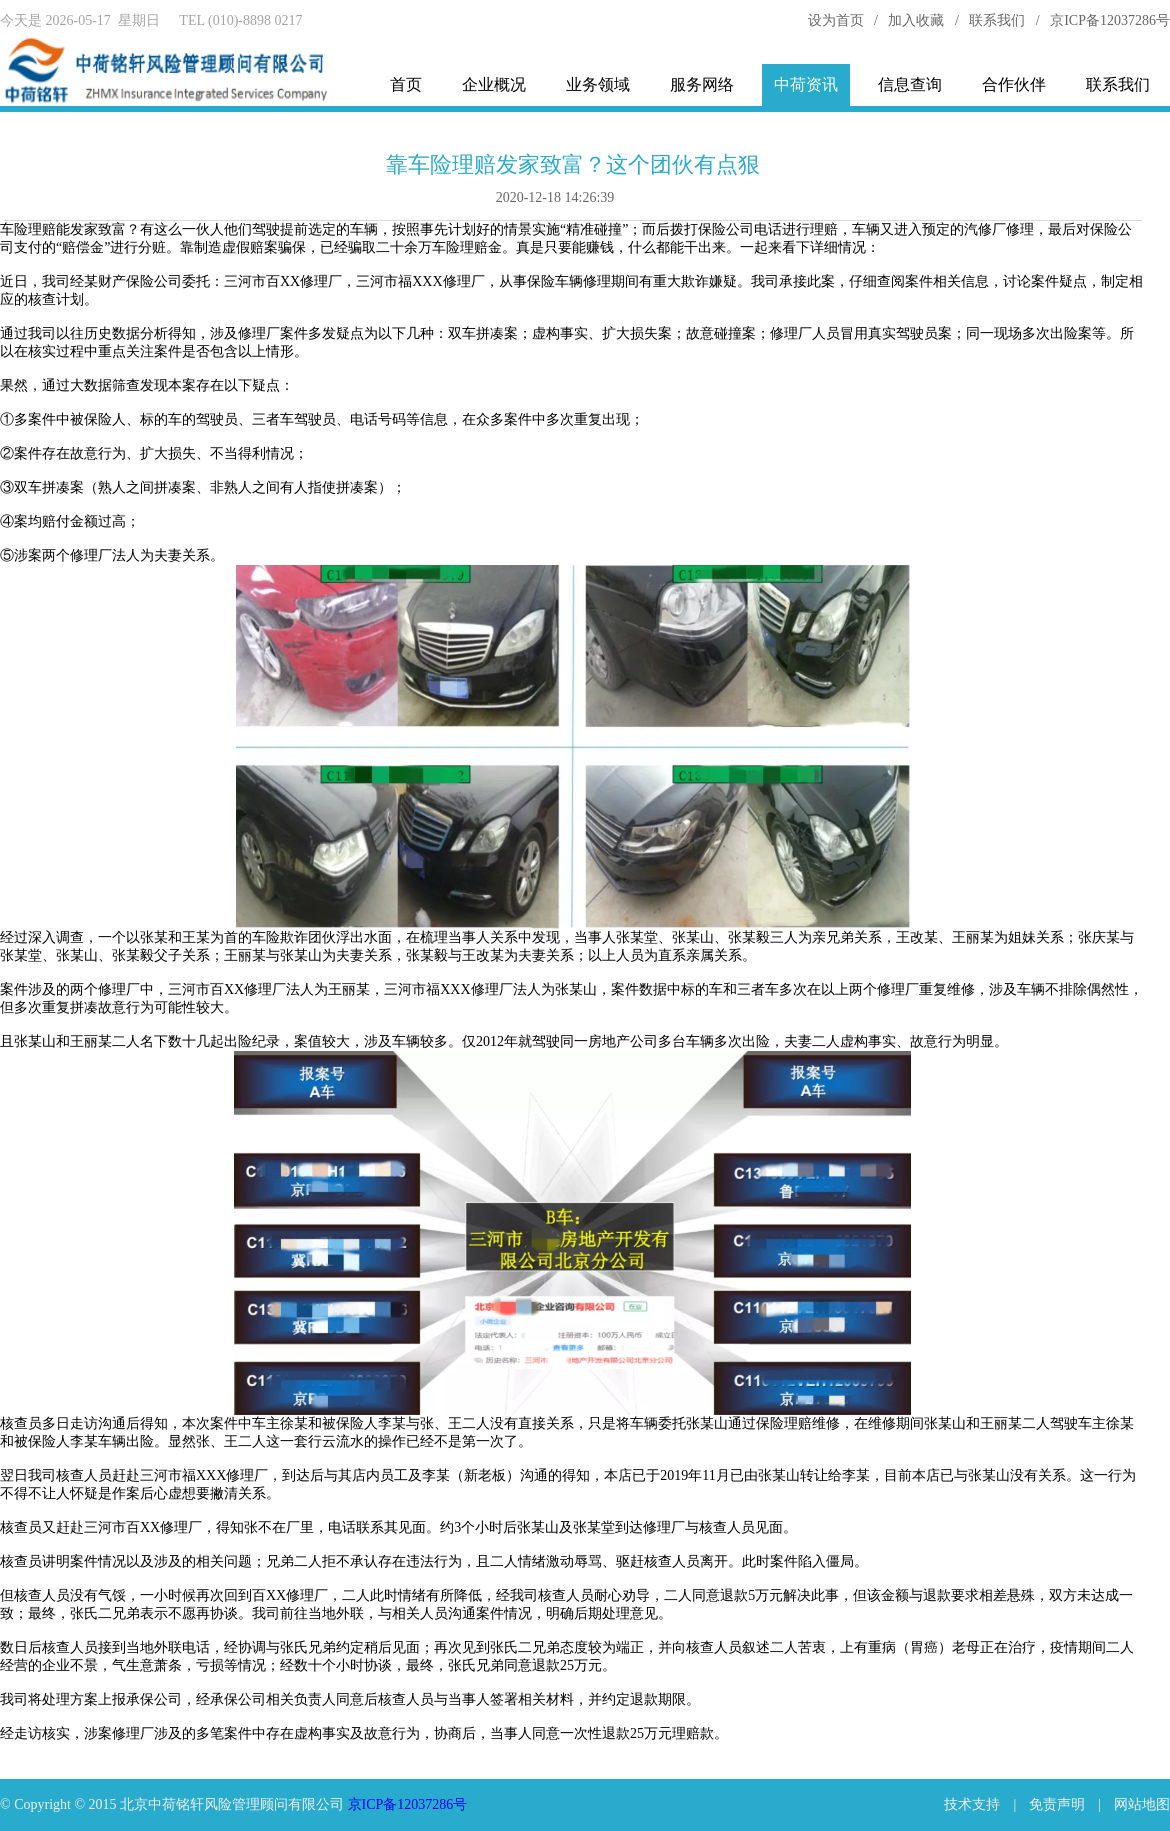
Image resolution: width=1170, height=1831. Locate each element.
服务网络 (702, 84)
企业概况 (494, 84)
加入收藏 (916, 20)
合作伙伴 (1014, 84)
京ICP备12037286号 (1110, 20)
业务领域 (598, 84)
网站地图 (1142, 1804)
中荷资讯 (806, 84)
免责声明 (1057, 1804)
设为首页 (836, 20)
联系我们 (997, 20)
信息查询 (910, 84)
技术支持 (972, 1804)
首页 (406, 84)
